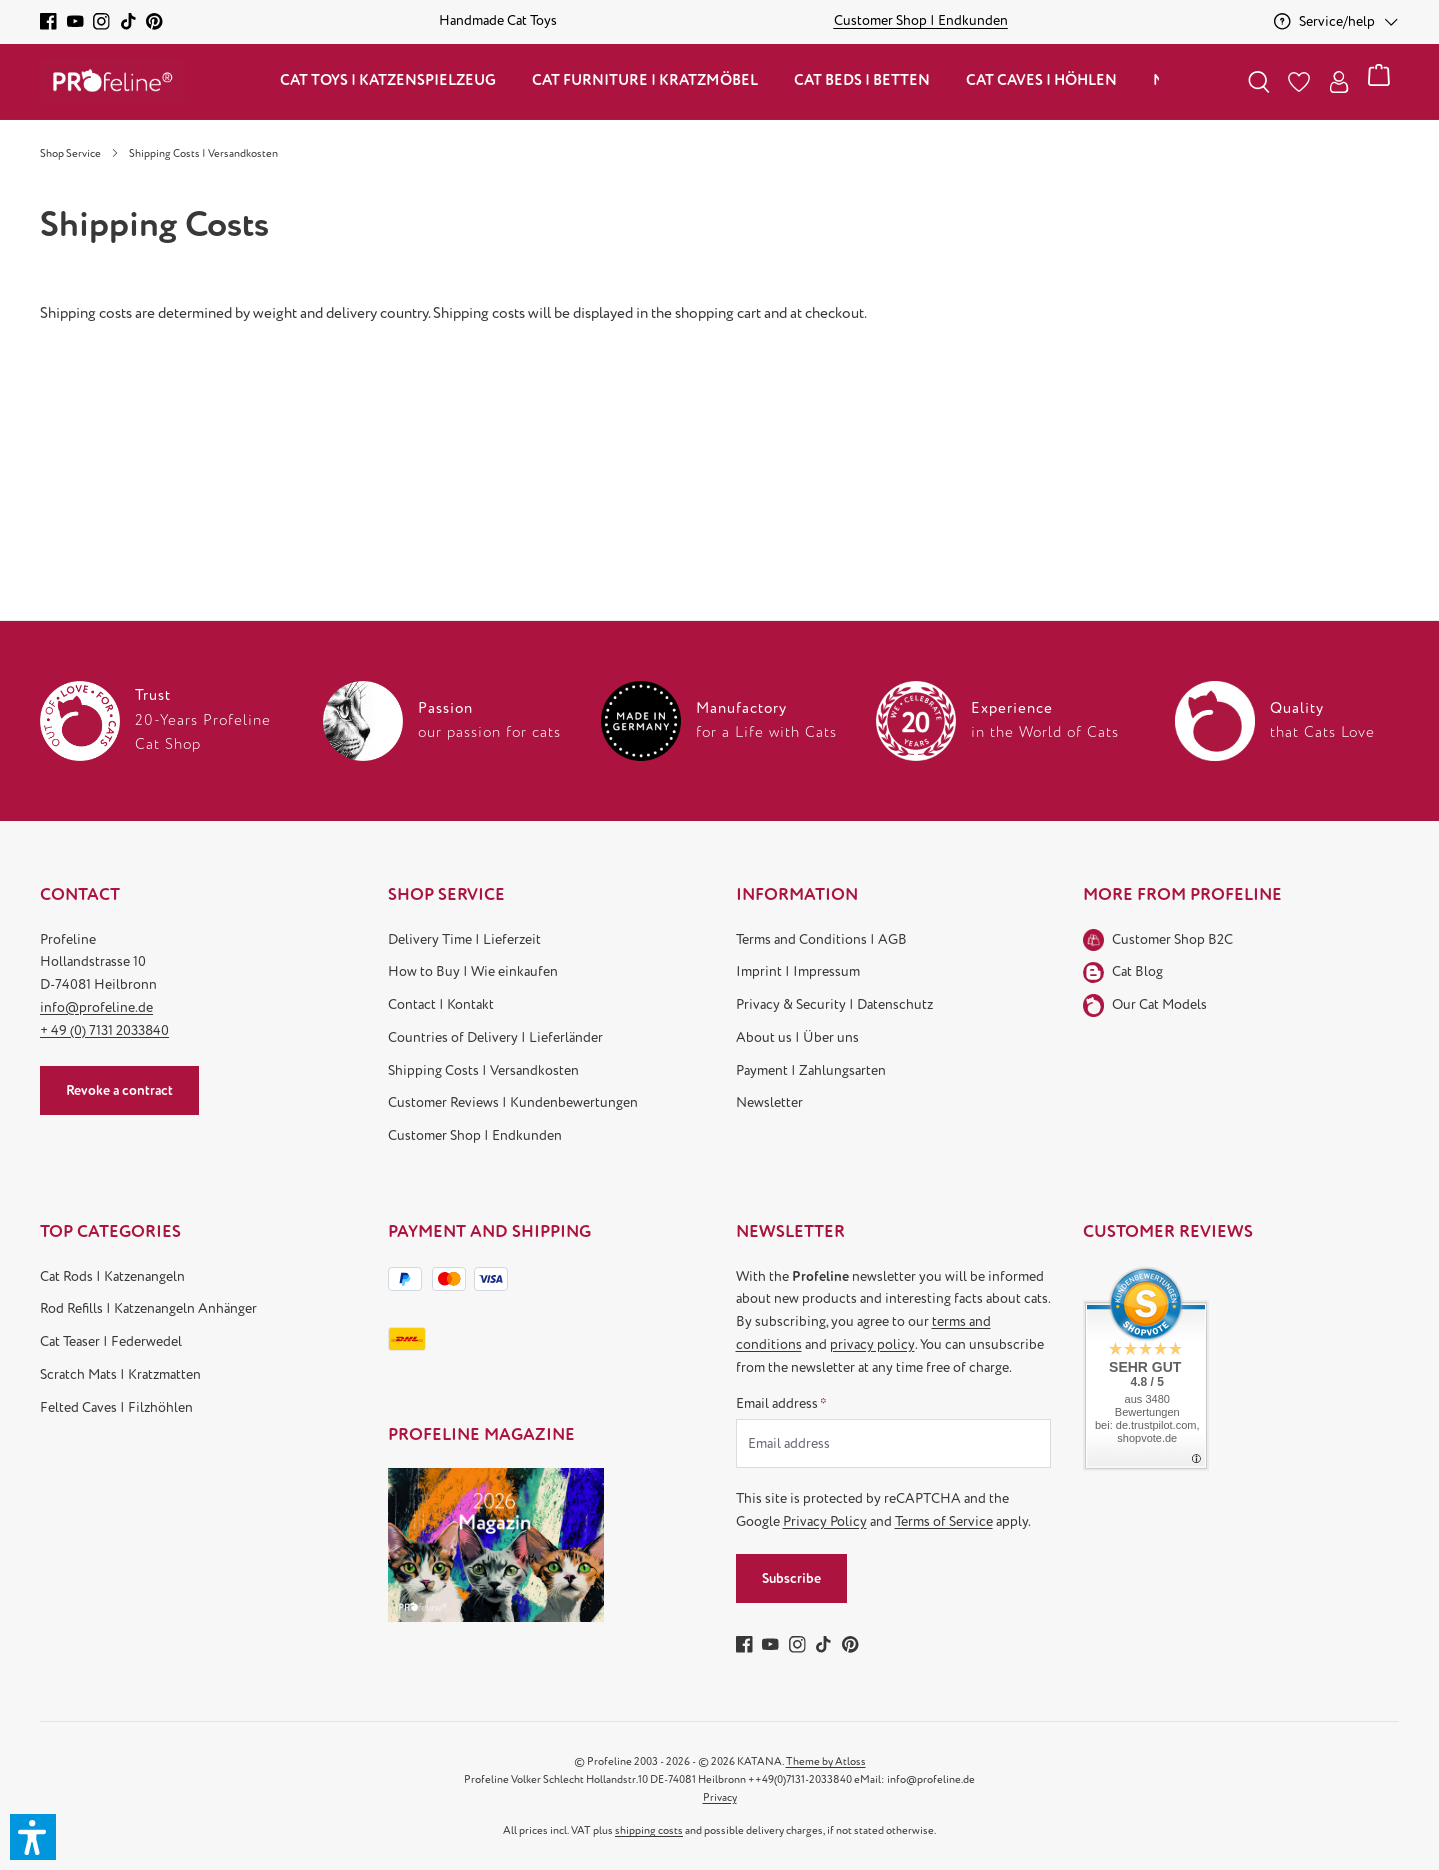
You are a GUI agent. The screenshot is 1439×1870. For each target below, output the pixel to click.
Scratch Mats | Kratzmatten (120, 1374)
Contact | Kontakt (441, 1004)
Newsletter (769, 1102)
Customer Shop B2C (1172, 939)
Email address (781, 1403)
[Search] (1259, 82)
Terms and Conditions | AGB (821, 939)
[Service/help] (1336, 21)
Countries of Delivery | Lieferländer (495, 1037)
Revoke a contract (119, 1090)
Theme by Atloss (826, 1761)
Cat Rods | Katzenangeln (112, 1276)
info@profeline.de (96, 1007)
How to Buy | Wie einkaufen (473, 971)
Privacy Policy (825, 1521)
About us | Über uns (797, 1037)
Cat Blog (1137, 971)
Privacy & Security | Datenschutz (834, 1004)
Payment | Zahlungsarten (811, 1070)
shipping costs (649, 1830)
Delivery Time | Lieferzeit (464, 939)
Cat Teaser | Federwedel (111, 1341)
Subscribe (791, 1578)
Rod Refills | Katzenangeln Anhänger (148, 1308)
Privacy (720, 1797)
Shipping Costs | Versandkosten (483, 1070)
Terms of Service (944, 1521)
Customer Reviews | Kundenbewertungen (513, 1102)
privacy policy (872, 1344)
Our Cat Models (1159, 1004)
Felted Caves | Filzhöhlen (116, 1407)
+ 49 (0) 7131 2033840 (104, 1030)
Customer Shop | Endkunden (475, 1135)
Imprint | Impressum (798, 971)
